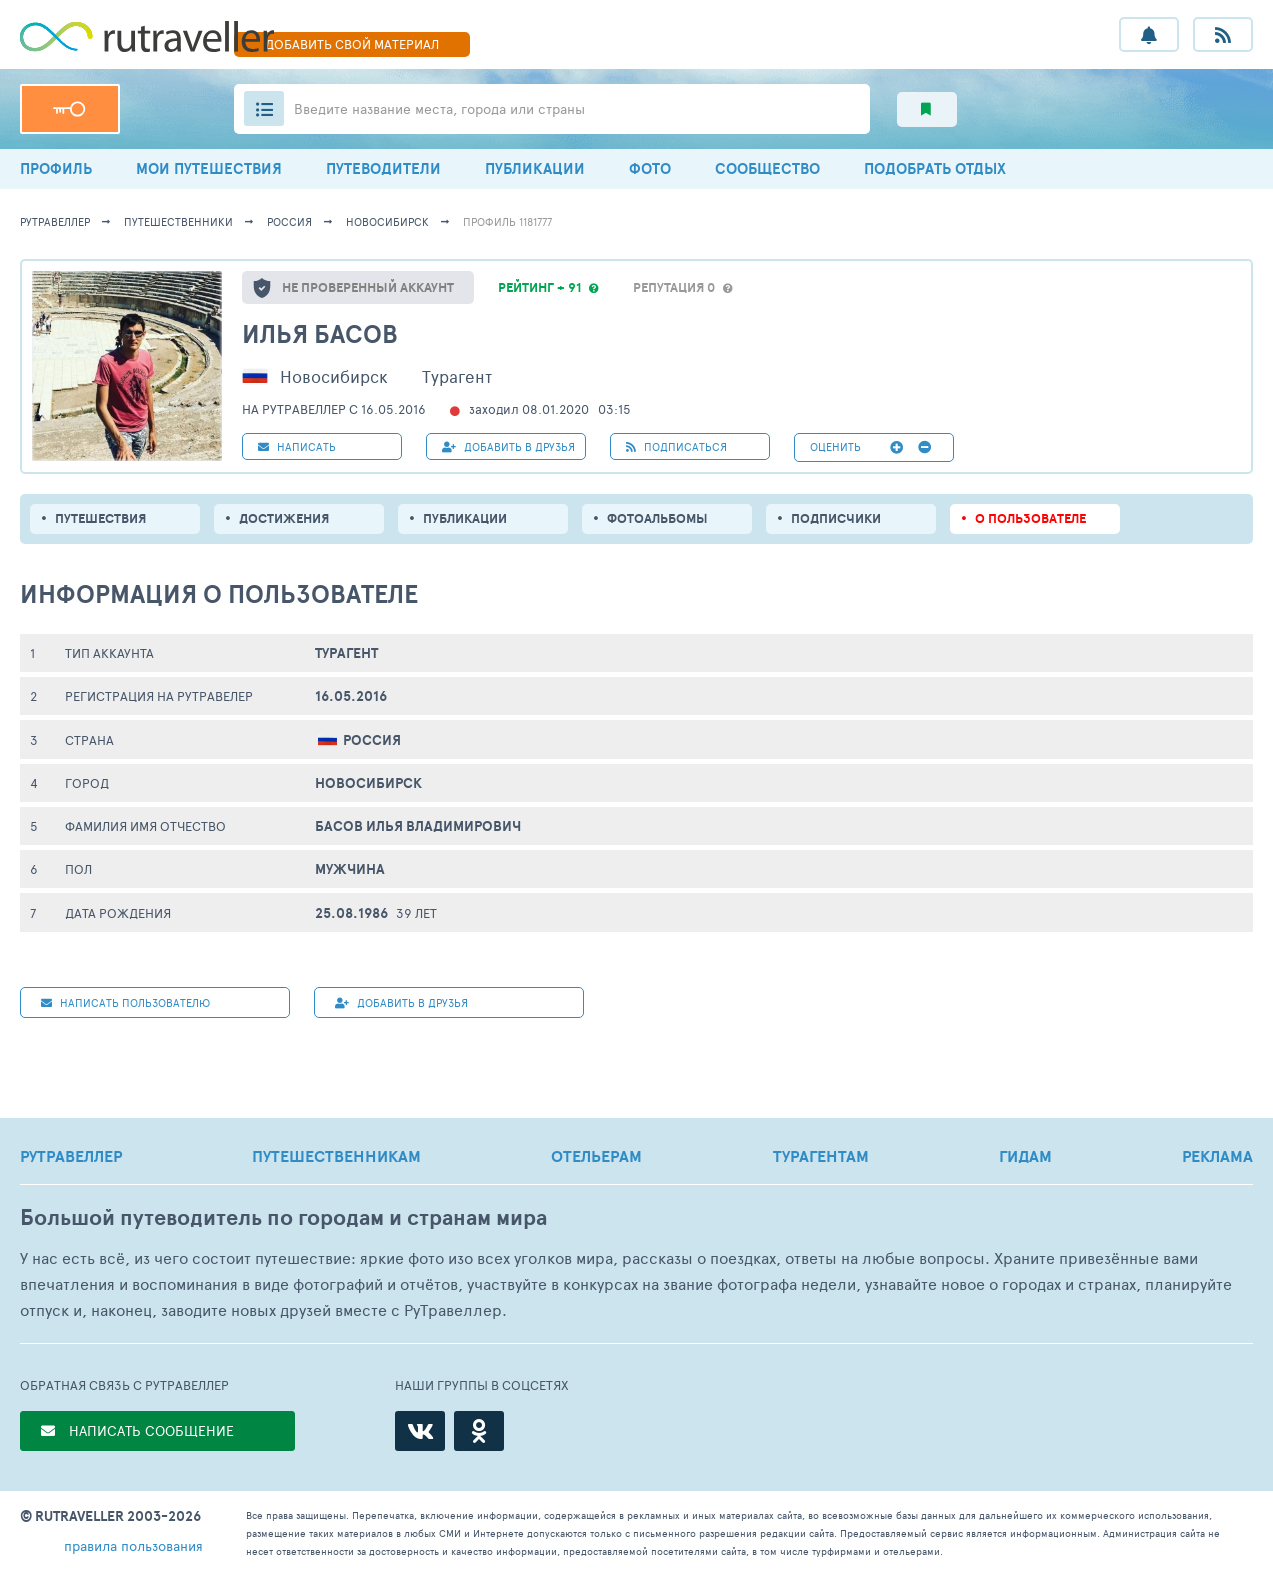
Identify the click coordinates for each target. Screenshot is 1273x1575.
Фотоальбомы (657, 518)
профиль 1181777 (507, 221)
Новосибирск (387, 221)
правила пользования (133, 1545)
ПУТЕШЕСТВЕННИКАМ (336, 1156)
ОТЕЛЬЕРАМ (596, 1156)
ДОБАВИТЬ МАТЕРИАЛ (352, 44)
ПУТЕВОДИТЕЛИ (383, 168)
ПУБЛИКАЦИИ (535, 168)
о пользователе (1030, 518)
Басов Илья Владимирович (418, 826)
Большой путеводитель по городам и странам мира (283, 1217)
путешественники (178, 221)
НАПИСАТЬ (297, 446)
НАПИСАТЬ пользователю (125, 1002)
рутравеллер (55, 221)
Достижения (284, 518)
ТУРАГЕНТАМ (821, 1156)
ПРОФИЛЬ (56, 168)
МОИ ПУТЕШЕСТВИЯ (209, 168)
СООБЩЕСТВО (767, 168)
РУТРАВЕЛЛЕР (71, 1156)
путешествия (100, 518)
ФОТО (650, 168)
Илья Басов (320, 333)
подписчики (836, 518)
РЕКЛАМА (1217, 1156)
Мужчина (350, 869)
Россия (289, 221)
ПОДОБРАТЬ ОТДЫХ (935, 168)
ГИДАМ (1025, 1156)
